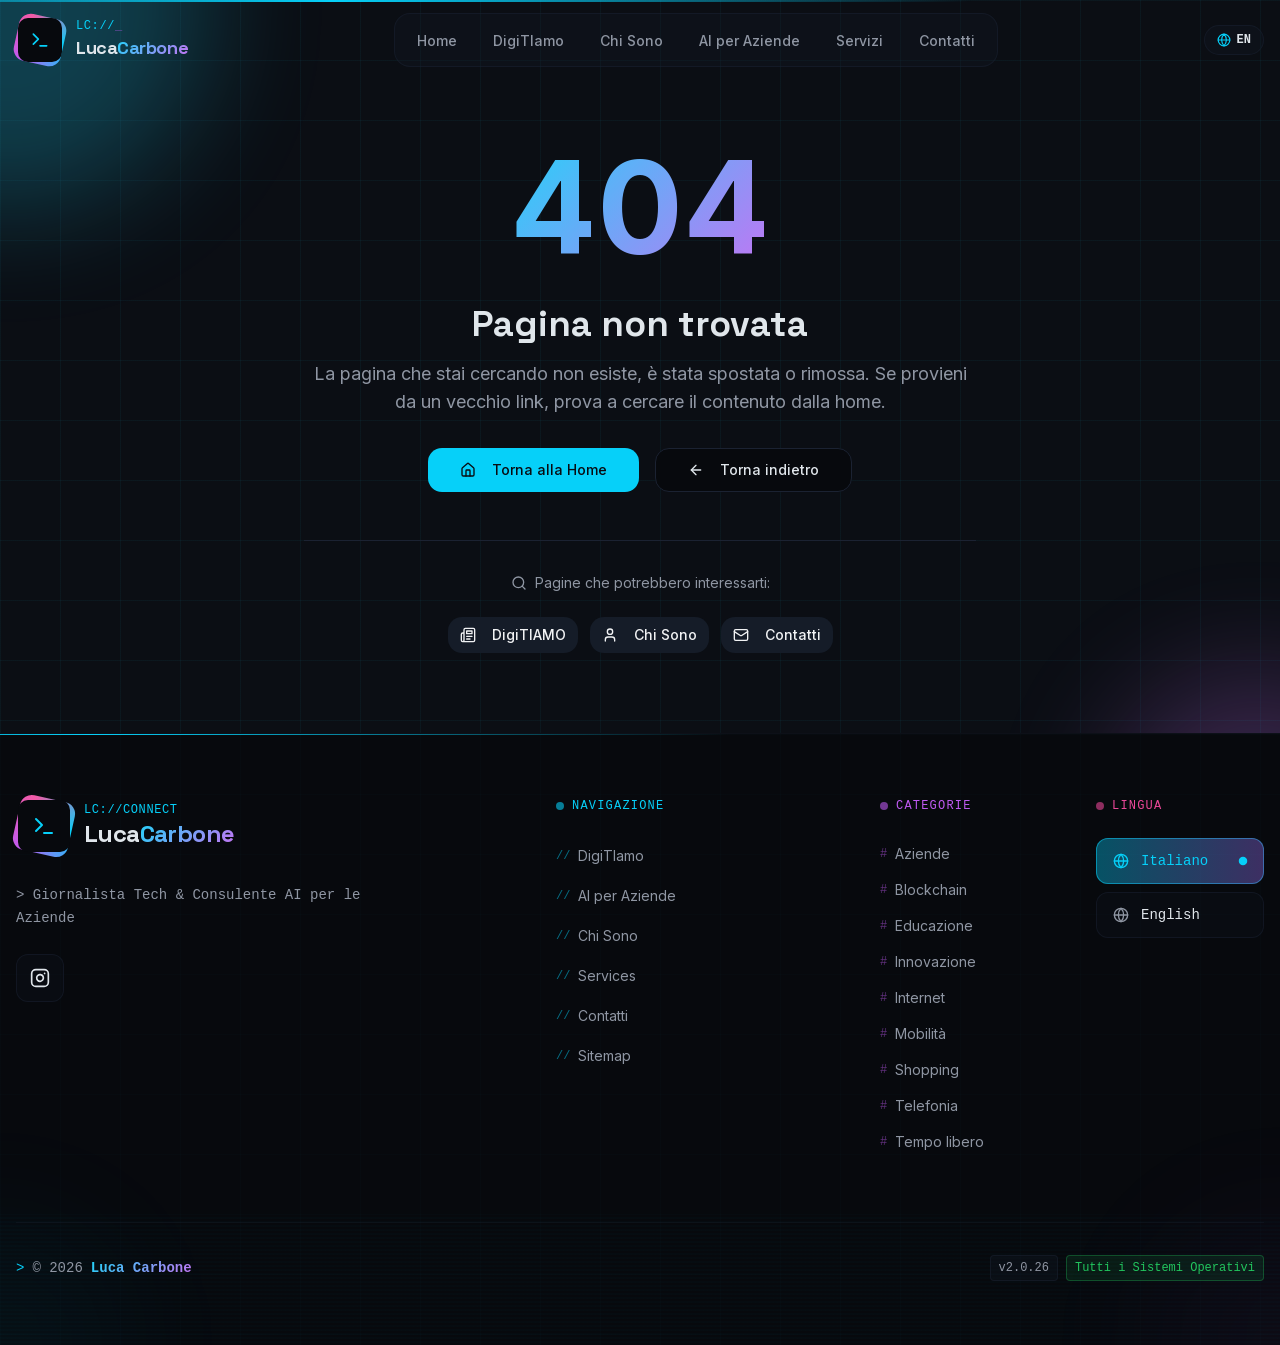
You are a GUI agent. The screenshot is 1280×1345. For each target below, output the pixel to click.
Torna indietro (753, 469)
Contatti (777, 634)
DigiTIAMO (513, 634)
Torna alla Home (533, 469)
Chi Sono (649, 634)
